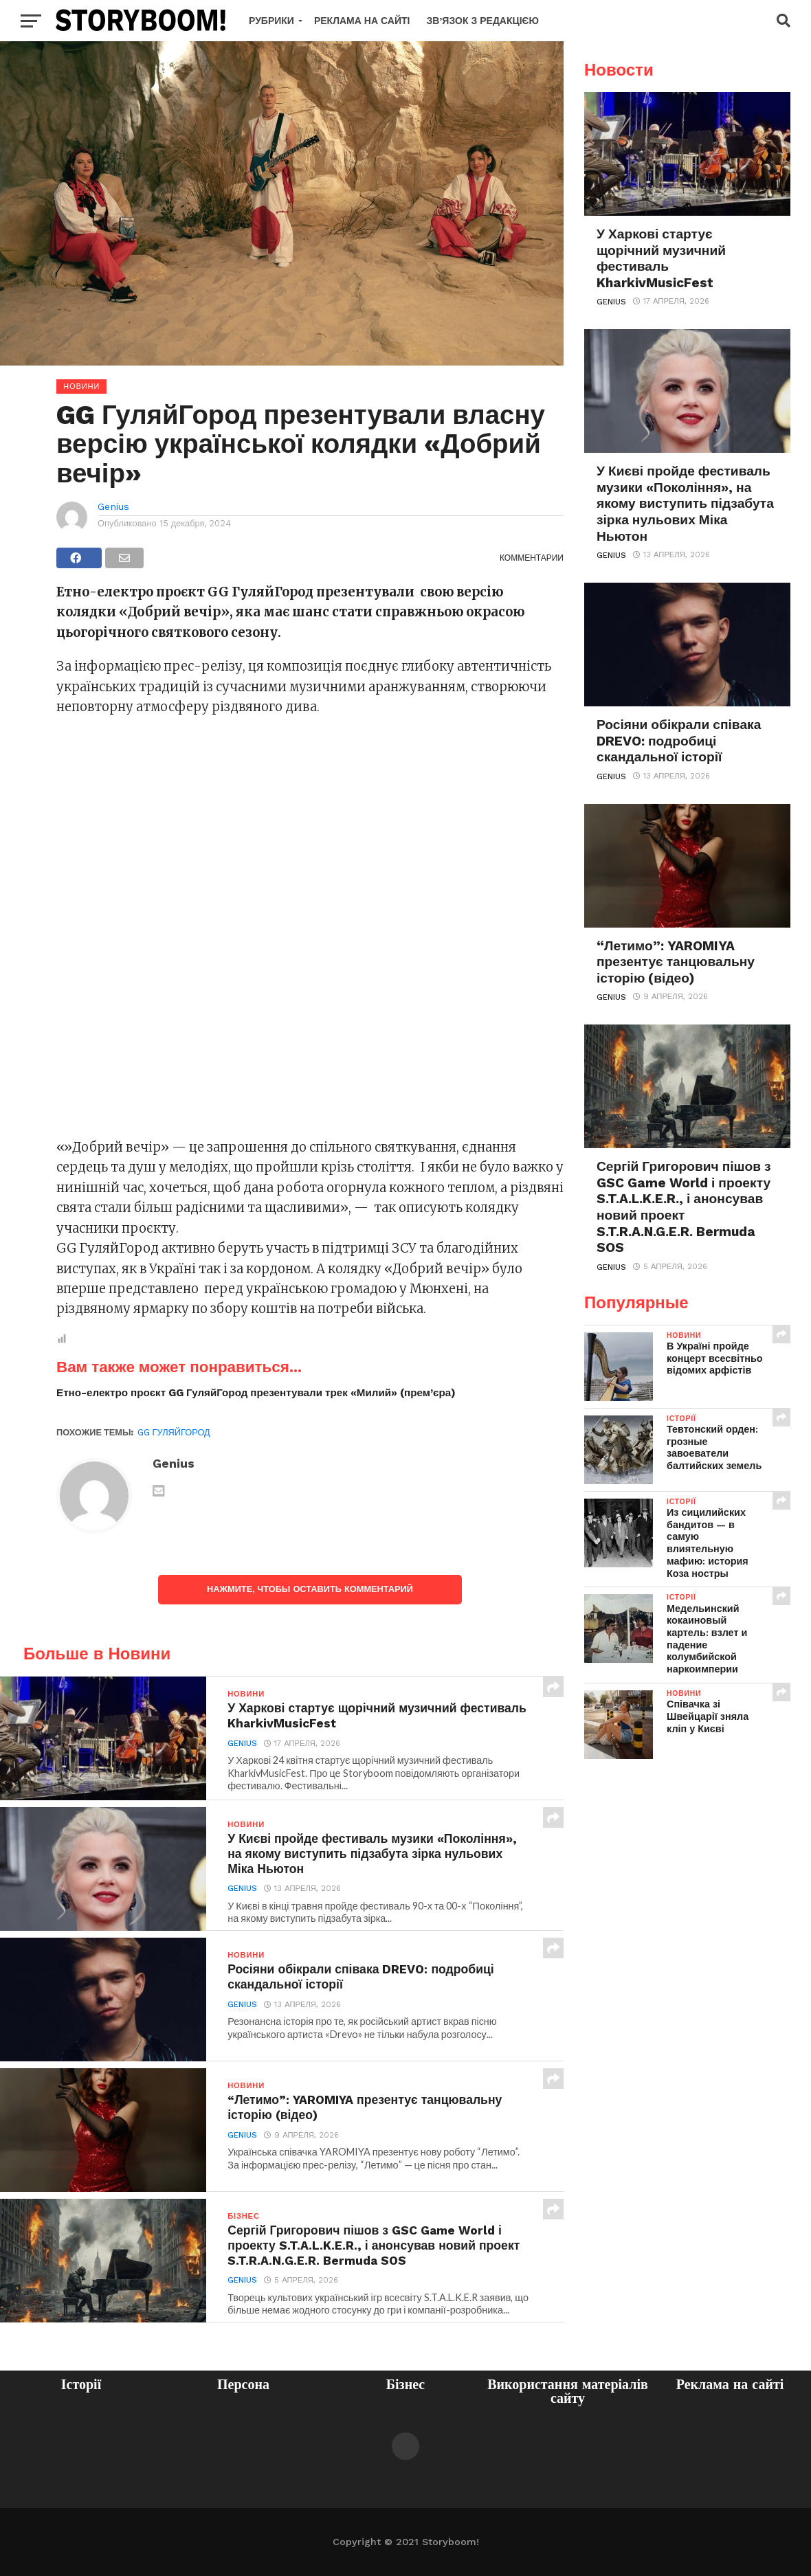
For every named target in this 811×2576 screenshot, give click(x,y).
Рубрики (271, 20)
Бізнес (405, 2384)
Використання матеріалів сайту (567, 2391)
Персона (243, 2384)
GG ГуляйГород (173, 1432)
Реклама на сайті (362, 20)
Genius (113, 506)
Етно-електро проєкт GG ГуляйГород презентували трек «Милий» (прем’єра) (256, 1393)
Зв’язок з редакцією (482, 20)
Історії (81, 2384)
